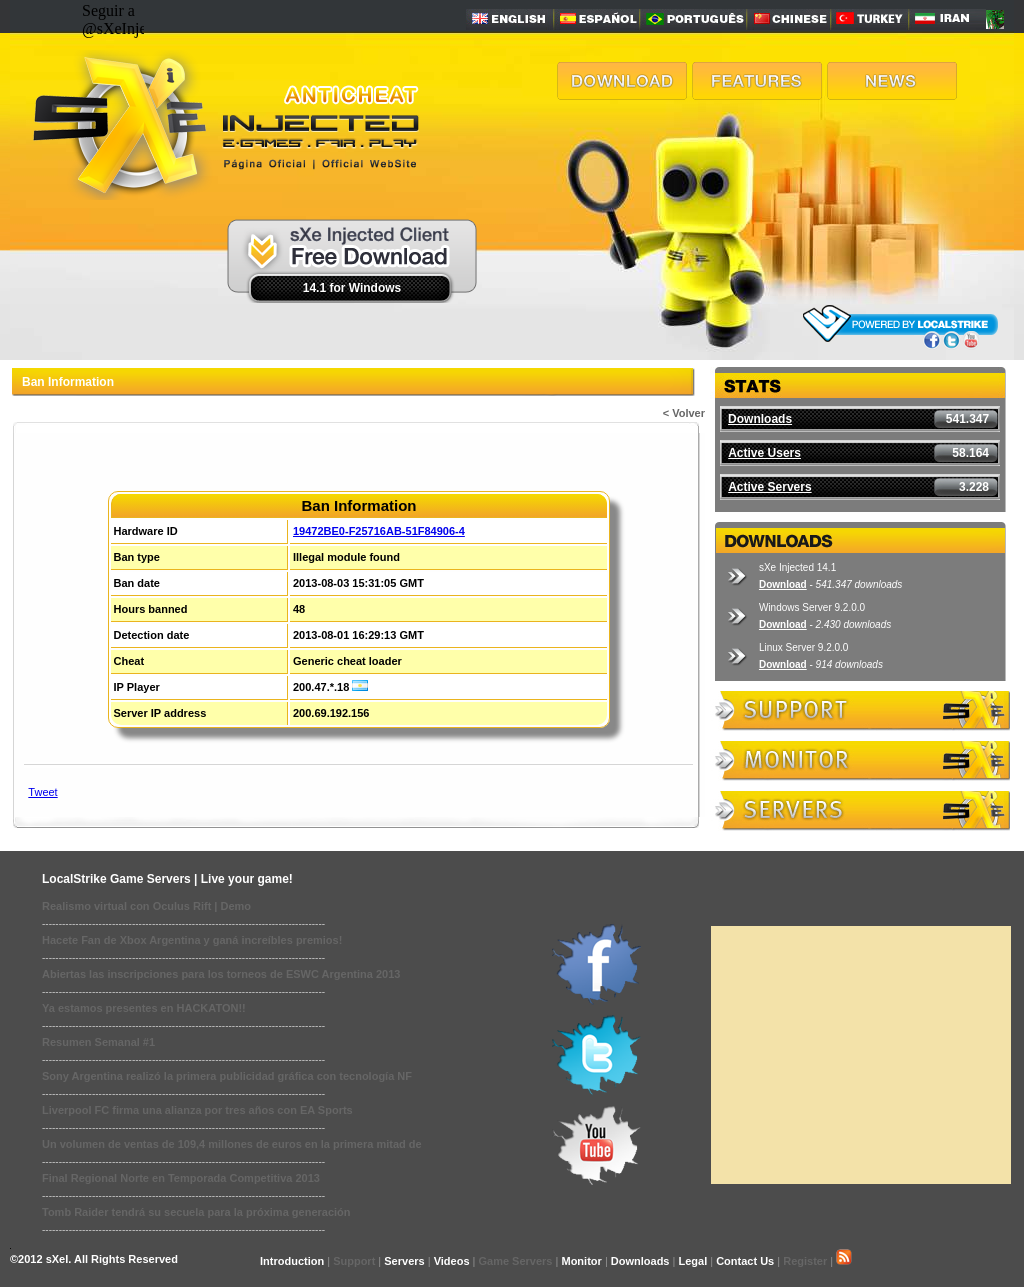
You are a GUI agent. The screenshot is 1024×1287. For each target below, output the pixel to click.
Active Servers (769, 487)
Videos (452, 1261)
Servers (404, 1261)
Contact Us (745, 1261)
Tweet (42, 792)
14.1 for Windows (352, 288)
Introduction (292, 1261)
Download (783, 584)
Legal (692, 1261)
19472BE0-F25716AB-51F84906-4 (379, 531)
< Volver (684, 413)
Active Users (764, 453)
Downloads (760, 419)
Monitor (581, 1261)
